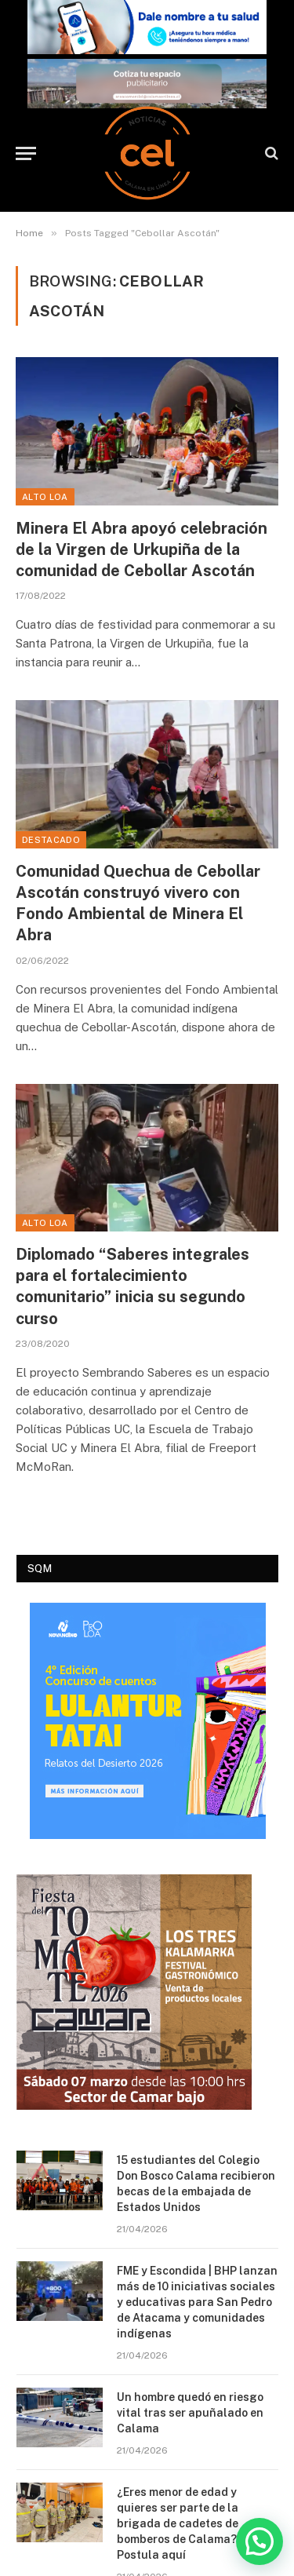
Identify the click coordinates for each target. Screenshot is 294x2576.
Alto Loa (45, 497)
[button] (259, 2541)
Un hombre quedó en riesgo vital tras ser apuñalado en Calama (190, 2413)
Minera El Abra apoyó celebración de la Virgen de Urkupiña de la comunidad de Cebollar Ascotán (141, 549)
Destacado (51, 840)
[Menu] (26, 153)
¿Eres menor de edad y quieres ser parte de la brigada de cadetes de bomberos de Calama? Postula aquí (177, 2523)
